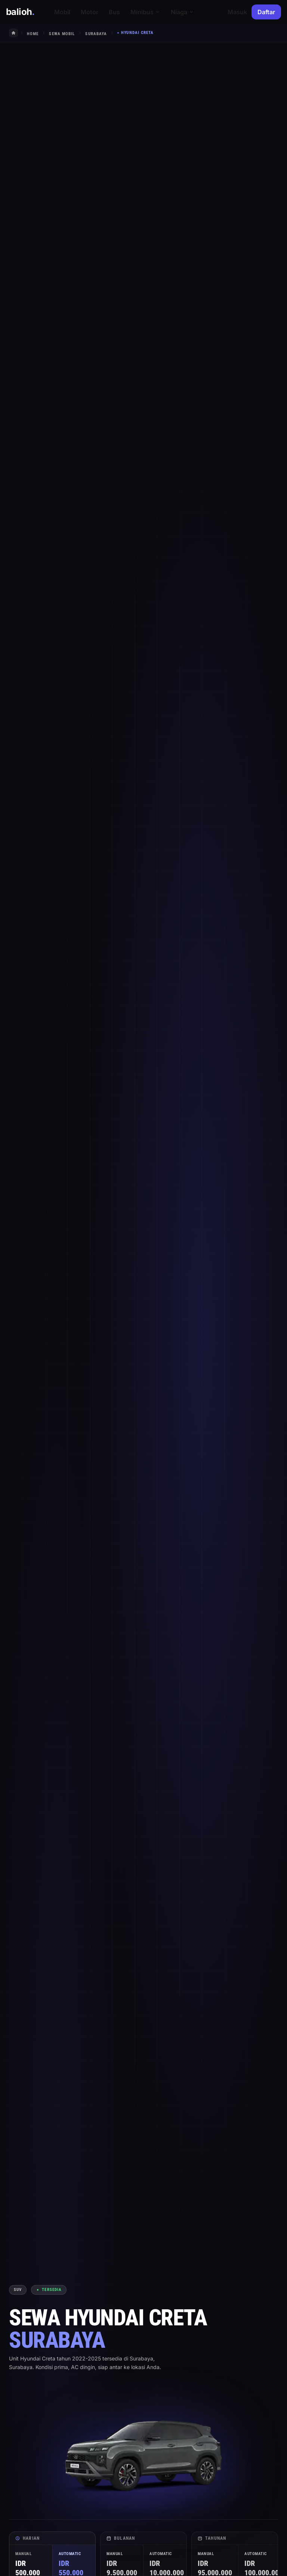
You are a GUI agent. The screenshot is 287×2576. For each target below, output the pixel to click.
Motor (89, 12)
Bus (114, 12)
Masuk (237, 12)
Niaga (182, 12)
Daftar (266, 12)
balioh (20, 11)
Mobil (62, 12)
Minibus (145, 12)
